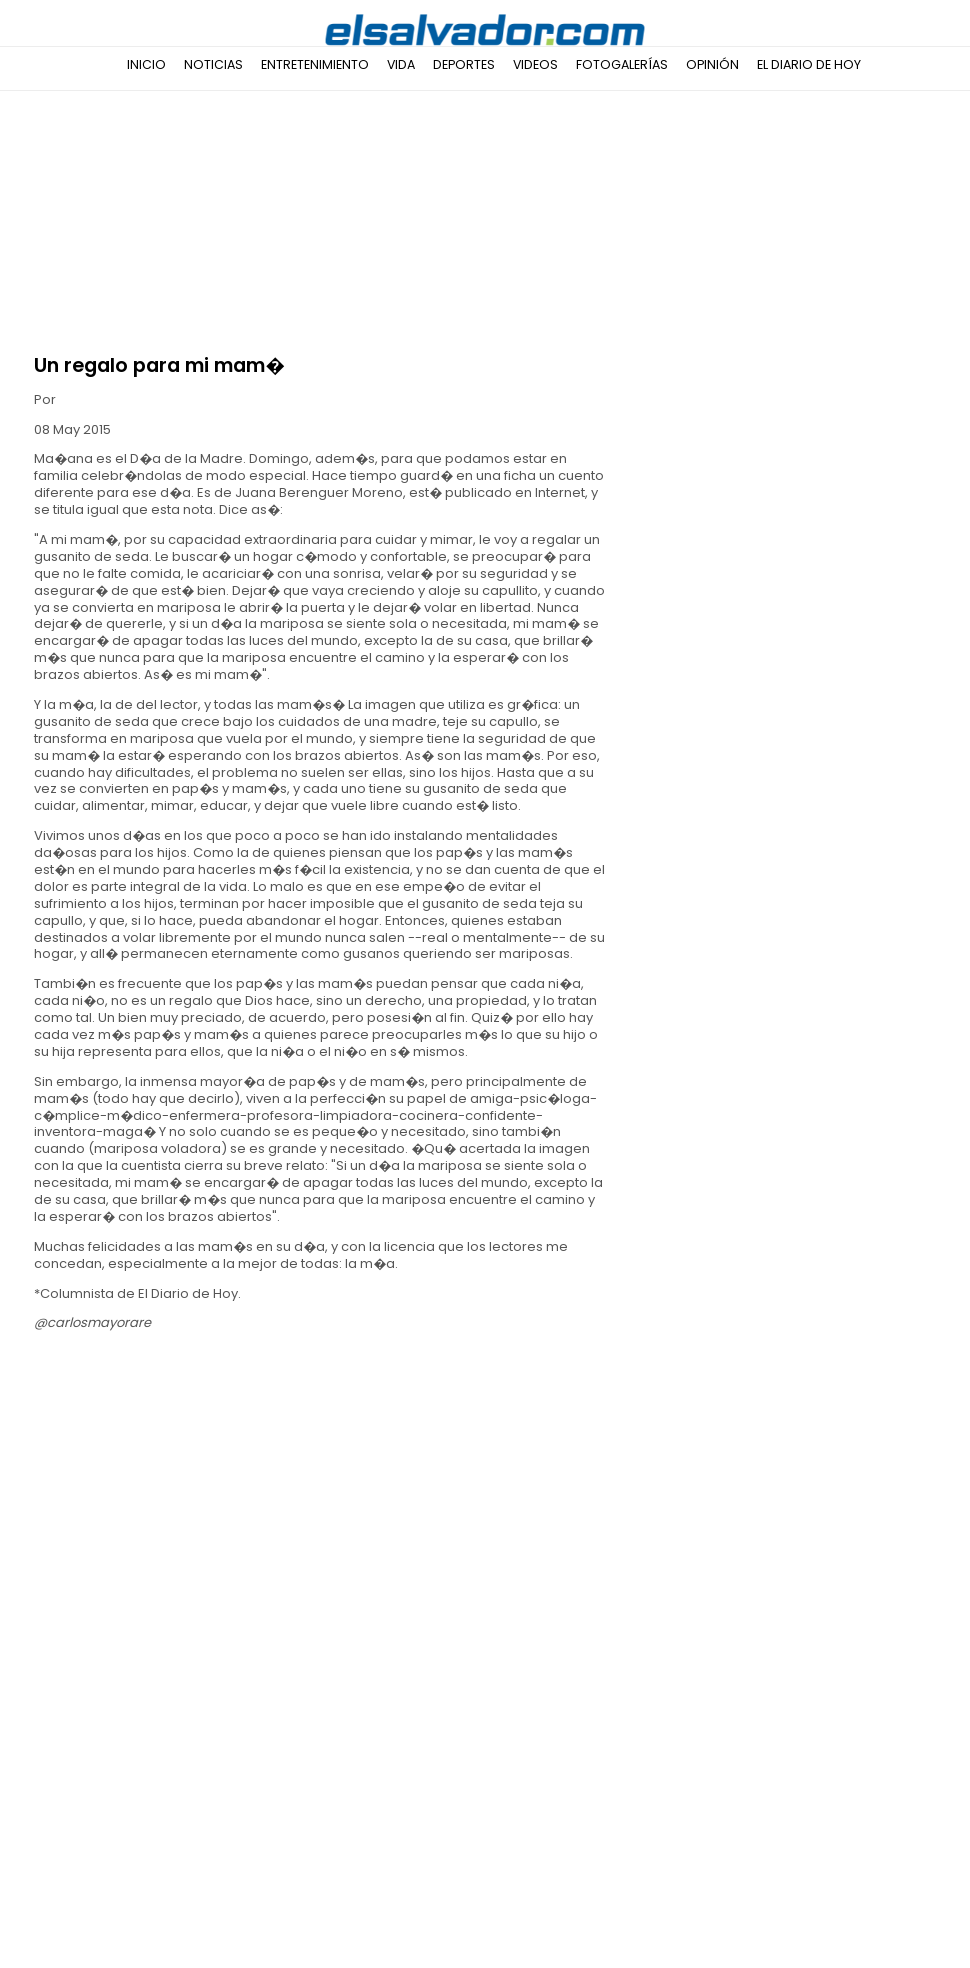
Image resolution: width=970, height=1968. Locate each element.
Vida (401, 64)
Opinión (712, 64)
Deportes (464, 64)
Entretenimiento (315, 64)
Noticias (213, 64)
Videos (535, 64)
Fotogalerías (622, 64)
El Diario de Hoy (809, 64)
